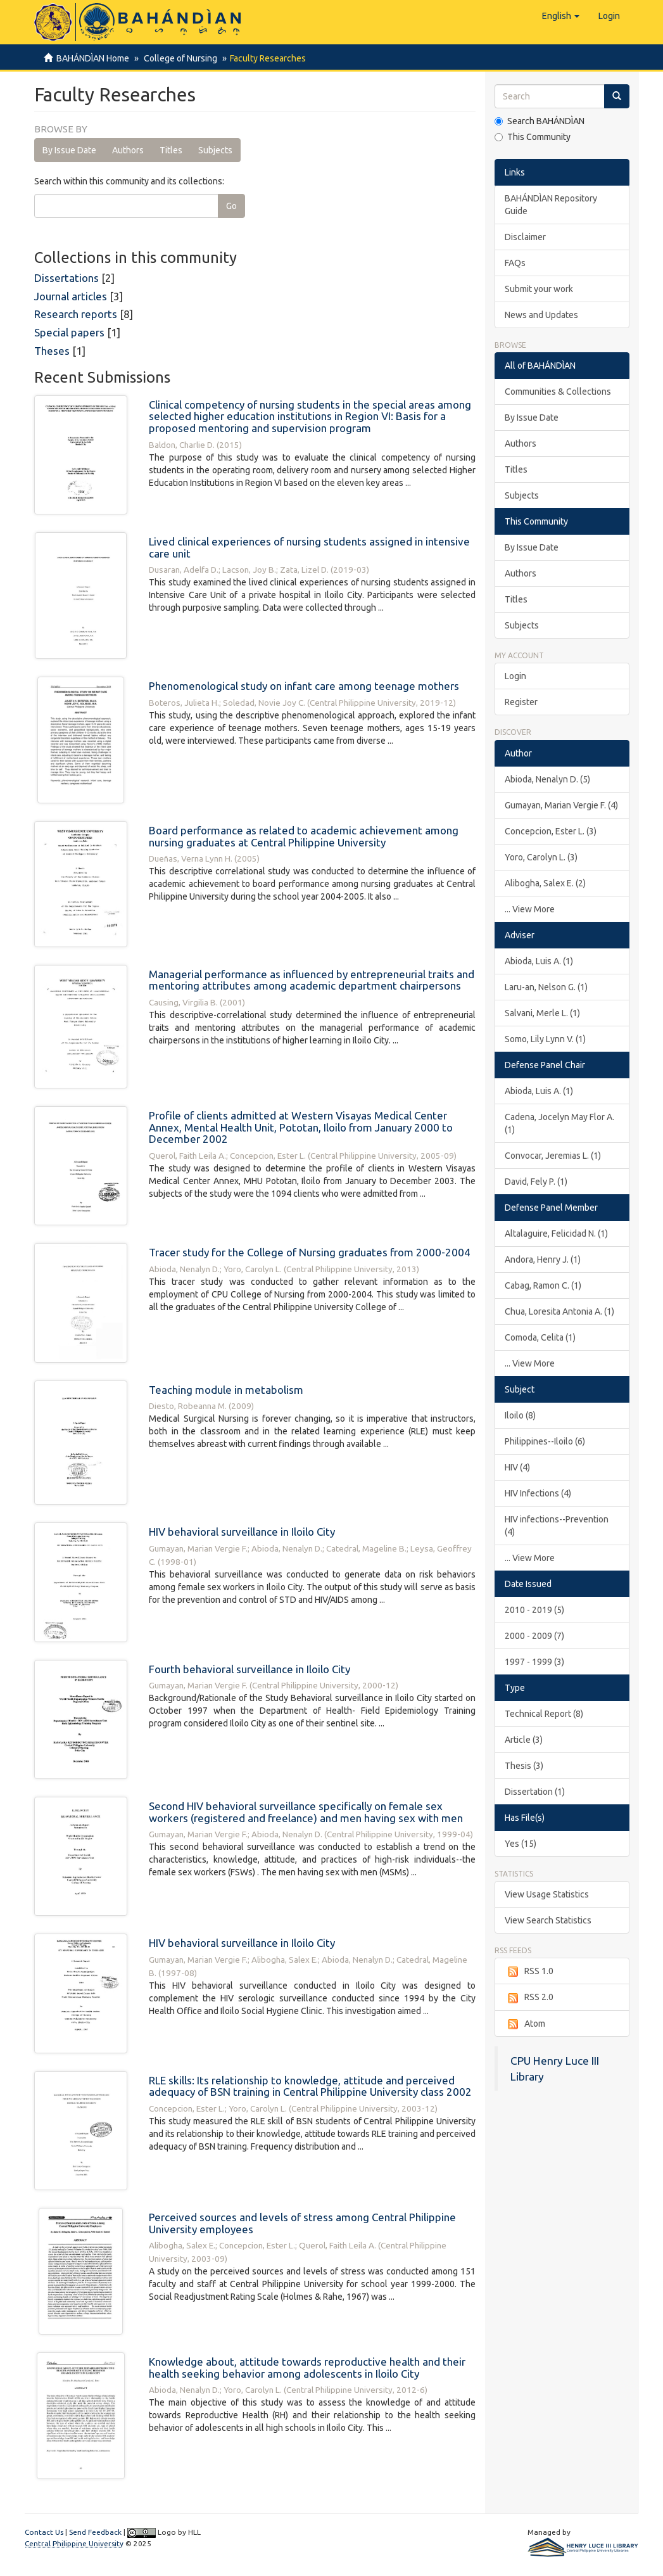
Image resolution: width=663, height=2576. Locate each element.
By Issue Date (69, 150)
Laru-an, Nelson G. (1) (546, 987)
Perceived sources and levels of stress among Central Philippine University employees (302, 2223)
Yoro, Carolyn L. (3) (541, 857)
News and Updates (541, 315)
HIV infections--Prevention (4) (557, 1525)
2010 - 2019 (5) (534, 1610)
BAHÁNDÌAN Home (92, 58)
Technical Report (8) (544, 1714)
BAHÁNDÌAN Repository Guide (551, 204)
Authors (128, 150)
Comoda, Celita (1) (540, 1337)
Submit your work (539, 289)
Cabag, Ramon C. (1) (543, 1285)
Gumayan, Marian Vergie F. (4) (561, 805)
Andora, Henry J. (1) (543, 1259)
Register (521, 702)
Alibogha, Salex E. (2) (545, 883)
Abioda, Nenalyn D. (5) (547, 779)
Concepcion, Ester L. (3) (551, 831)
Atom (525, 2024)
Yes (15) (520, 1844)
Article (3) (524, 1740)
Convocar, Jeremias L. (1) (553, 1156)
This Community (533, 137)
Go (231, 206)
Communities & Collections (558, 391)
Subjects (215, 150)
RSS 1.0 (529, 1971)
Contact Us (44, 2532)
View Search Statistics (548, 1920)
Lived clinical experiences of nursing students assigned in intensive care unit (309, 547)
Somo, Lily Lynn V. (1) (545, 1039)
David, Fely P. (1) (536, 1181)
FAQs (515, 263)
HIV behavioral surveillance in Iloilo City (242, 1532)
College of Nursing (178, 58)
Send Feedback (95, 2532)
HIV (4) (517, 1467)
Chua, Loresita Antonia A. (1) (559, 1311)
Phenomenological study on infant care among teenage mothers (304, 686)
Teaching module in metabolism (226, 1390)
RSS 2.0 (529, 1997)
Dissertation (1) (535, 1792)
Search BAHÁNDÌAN (539, 121)
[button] (561, 16)
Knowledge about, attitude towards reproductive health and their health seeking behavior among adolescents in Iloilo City (307, 2368)
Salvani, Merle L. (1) (542, 1013)
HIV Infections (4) (538, 1493)
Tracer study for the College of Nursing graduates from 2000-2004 (309, 1252)
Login (515, 676)
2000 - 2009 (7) (534, 1636)
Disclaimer (525, 237)
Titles (171, 150)
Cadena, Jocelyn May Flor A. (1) (559, 1123)
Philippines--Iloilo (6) (545, 1441)
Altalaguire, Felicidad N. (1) (556, 1233)
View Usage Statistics (547, 1894)
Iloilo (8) (520, 1415)
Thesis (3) (524, 1766)
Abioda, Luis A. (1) (539, 961)
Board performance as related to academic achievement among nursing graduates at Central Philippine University (303, 836)
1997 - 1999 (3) (534, 1662)
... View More (530, 909)
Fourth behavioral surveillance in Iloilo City (249, 1669)
